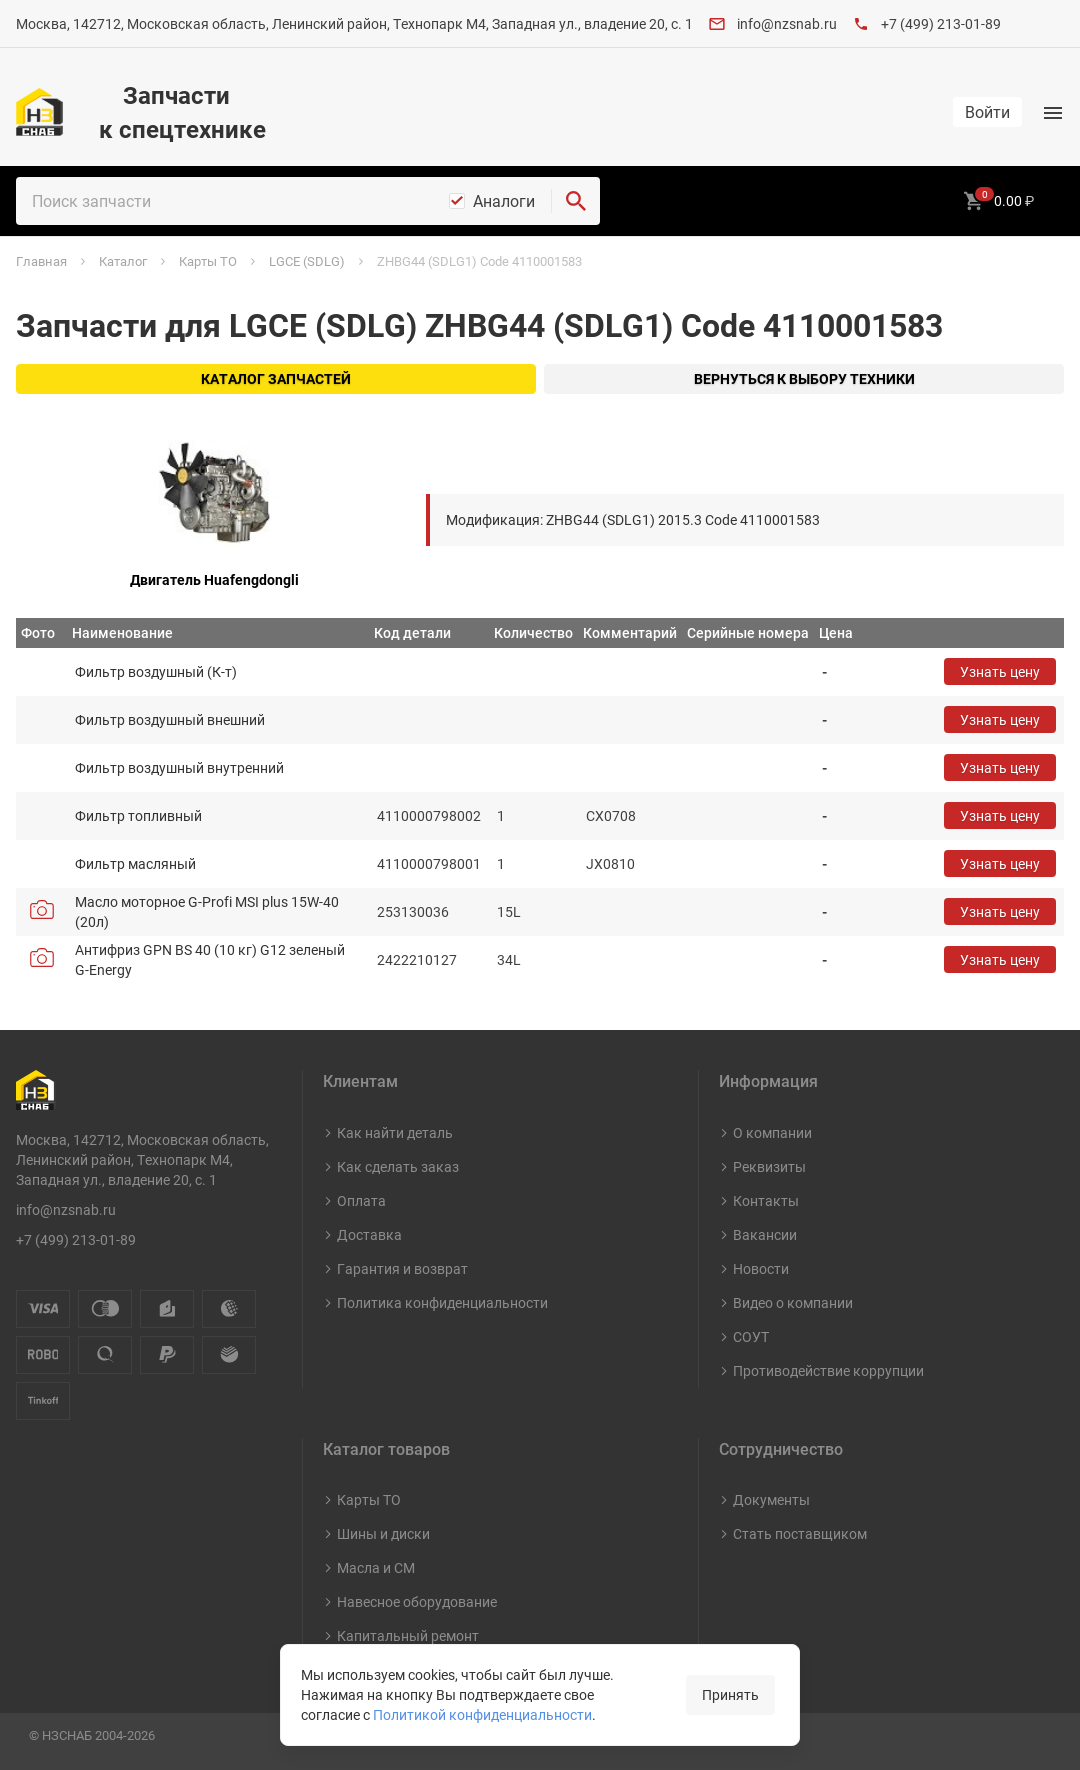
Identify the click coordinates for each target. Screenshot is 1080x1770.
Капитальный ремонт (408, 1635)
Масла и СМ (376, 1567)
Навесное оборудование (417, 1601)
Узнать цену (1000, 671)
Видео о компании (793, 1302)
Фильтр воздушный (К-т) (156, 671)
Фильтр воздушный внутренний (179, 767)
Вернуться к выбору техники (804, 378)
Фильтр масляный (135, 863)
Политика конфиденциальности (442, 1302)
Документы (771, 1499)
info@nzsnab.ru (787, 23)
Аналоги (504, 201)
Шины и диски (383, 1533)
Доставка (369, 1234)
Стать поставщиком (800, 1533)
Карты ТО (369, 1499)
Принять (730, 1694)
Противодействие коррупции (828, 1370)
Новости (761, 1268)
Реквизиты (769, 1166)
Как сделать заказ (398, 1166)
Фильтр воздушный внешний (170, 719)
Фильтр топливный (138, 815)
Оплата (361, 1200)
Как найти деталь (395, 1132)
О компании (772, 1132)
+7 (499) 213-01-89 (941, 23)
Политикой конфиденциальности (482, 1714)
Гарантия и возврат (402, 1268)
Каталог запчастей (276, 378)
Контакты (766, 1200)
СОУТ (751, 1336)
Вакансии (765, 1234)
